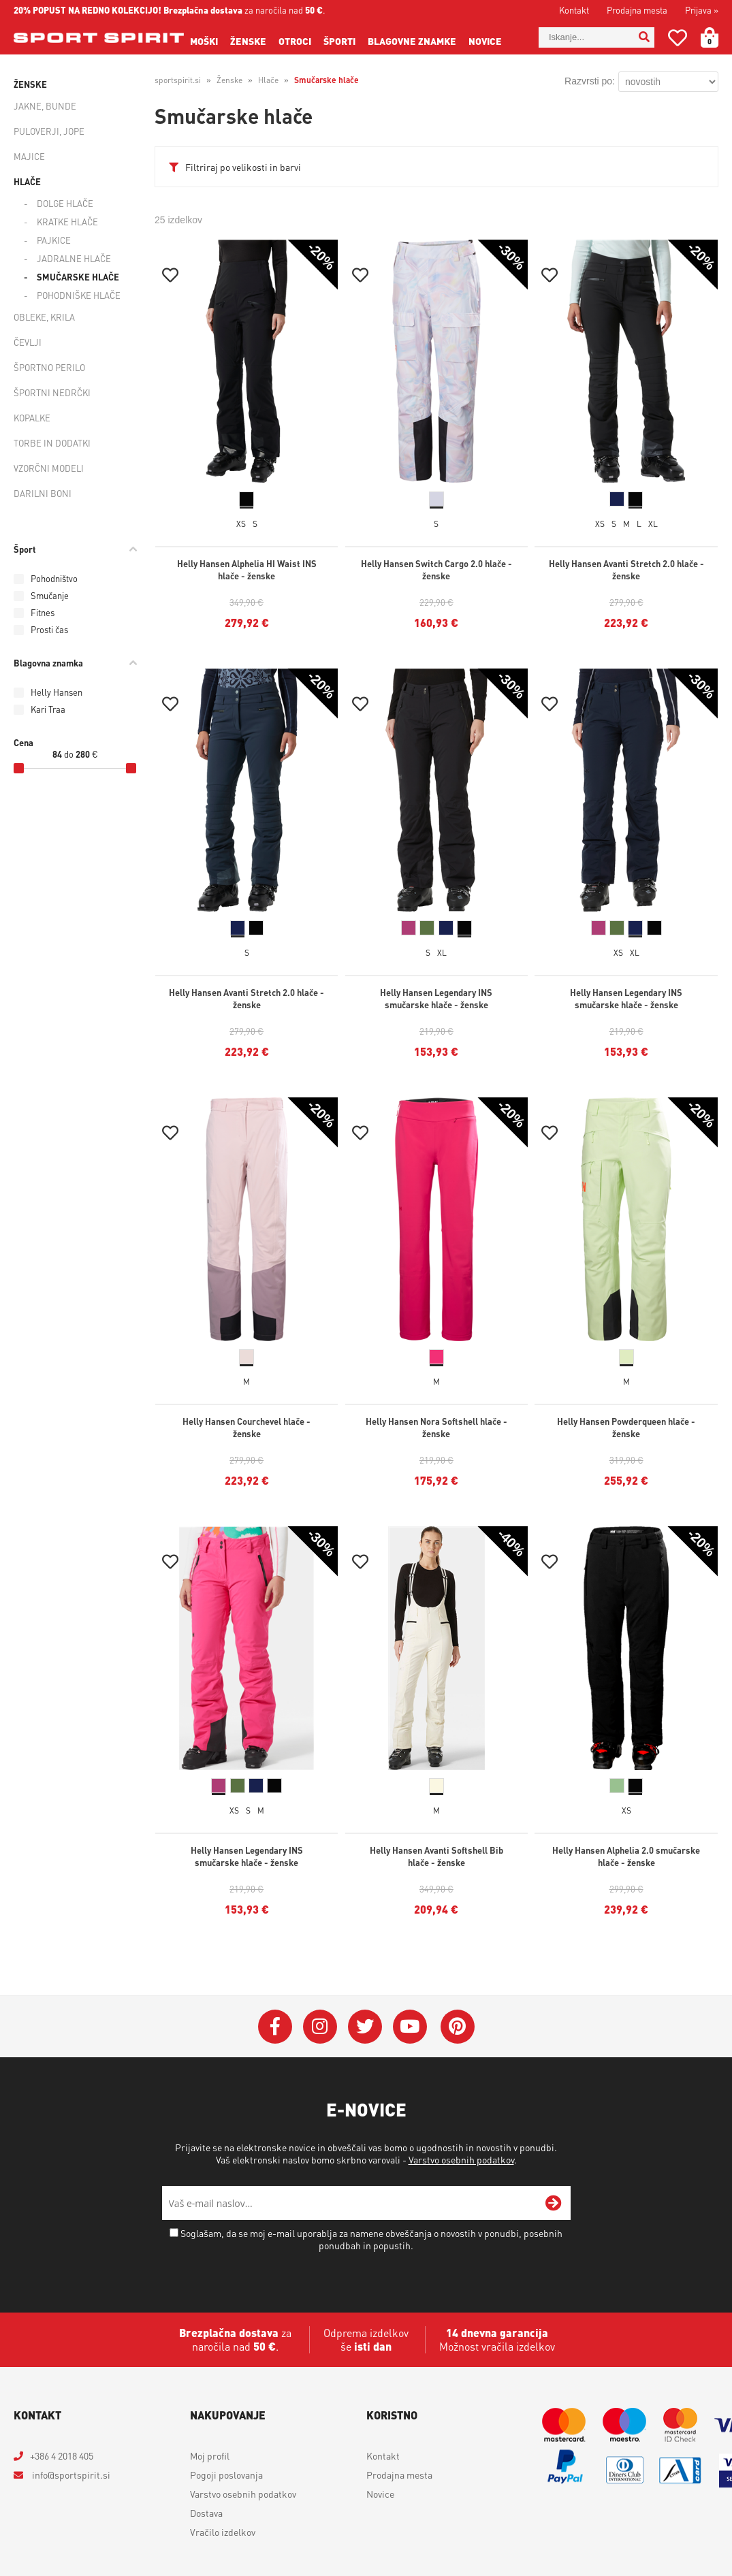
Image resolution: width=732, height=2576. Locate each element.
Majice (29, 156)
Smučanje (50, 595)
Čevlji (28, 342)
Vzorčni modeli (49, 468)
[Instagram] (320, 2027)
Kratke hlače (67, 221)
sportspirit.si (178, 80)
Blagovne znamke (412, 41)
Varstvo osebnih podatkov (461, 2159)
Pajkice (54, 240)
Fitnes (42, 612)
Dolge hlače (65, 203)
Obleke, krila (44, 317)
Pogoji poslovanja (226, 2474)
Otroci (295, 41)
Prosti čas (49, 629)
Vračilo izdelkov (222, 2532)
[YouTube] (410, 2027)
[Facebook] (275, 2027)
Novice (485, 41)
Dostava (206, 2513)
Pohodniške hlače (79, 295)
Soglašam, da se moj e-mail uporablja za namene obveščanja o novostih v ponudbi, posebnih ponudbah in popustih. (371, 2239)
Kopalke (32, 417)
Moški (204, 41)
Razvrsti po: (589, 81)
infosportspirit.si (70, 2474)
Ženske (248, 41)
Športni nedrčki (52, 392)
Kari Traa (48, 709)
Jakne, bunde (45, 106)
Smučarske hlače (78, 277)
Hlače (27, 181)
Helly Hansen (56, 692)
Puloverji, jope (49, 131)
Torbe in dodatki (52, 443)
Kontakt (574, 10)
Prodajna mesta (637, 10)
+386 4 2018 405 (61, 2455)
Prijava (701, 10)
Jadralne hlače (74, 258)
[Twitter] (365, 2027)
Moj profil (209, 2455)
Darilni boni (42, 493)
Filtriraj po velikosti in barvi (243, 167)
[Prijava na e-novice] (554, 2203)
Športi (339, 41)
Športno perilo (49, 367)
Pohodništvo (54, 578)
